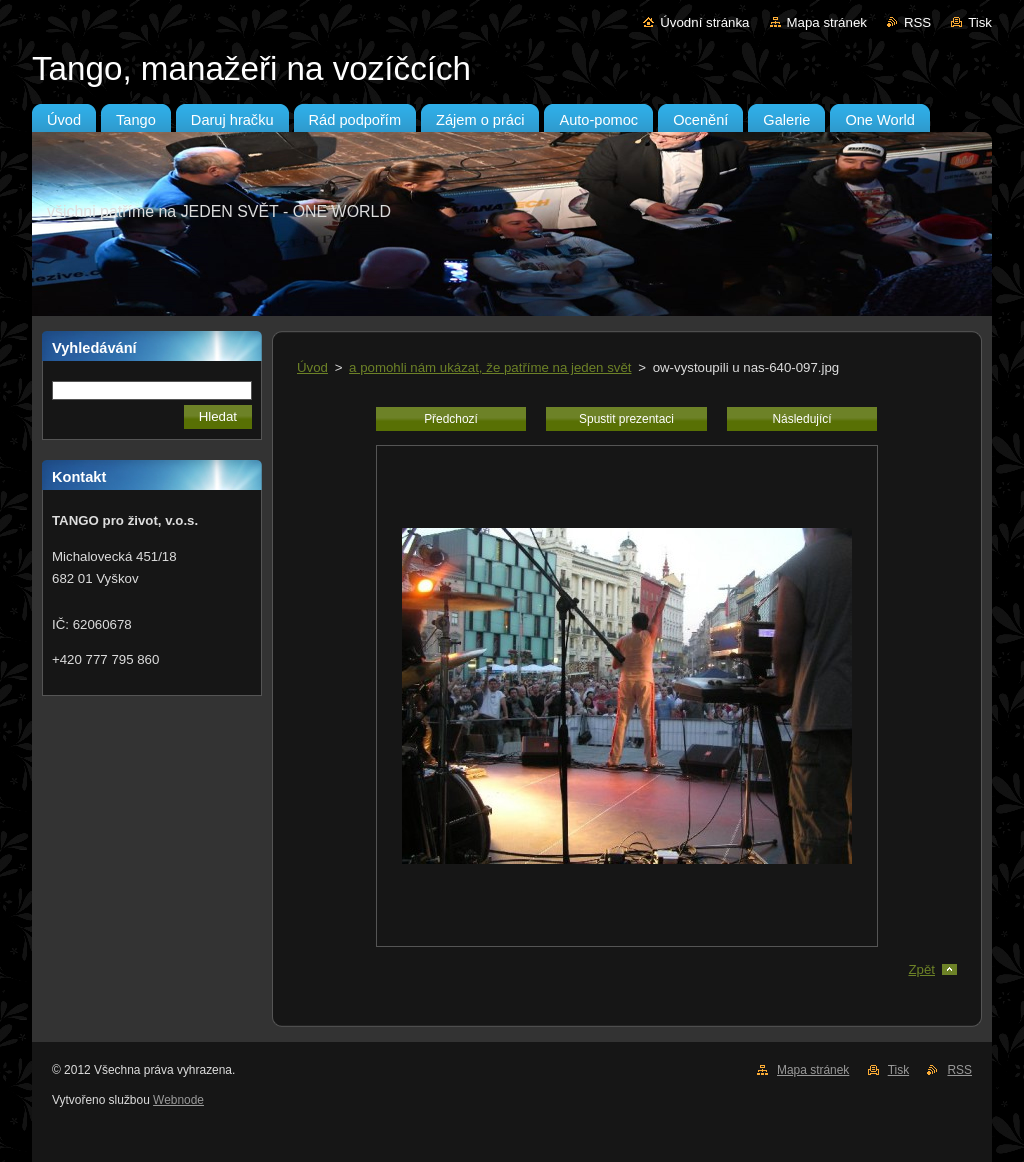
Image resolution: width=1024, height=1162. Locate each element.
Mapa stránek (827, 22)
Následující (801, 419)
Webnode (178, 1100)
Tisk (980, 22)
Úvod (312, 367)
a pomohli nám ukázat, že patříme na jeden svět (490, 367)
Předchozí (451, 419)
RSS (917, 22)
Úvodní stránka (704, 22)
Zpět (921, 969)
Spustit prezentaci (626, 419)
